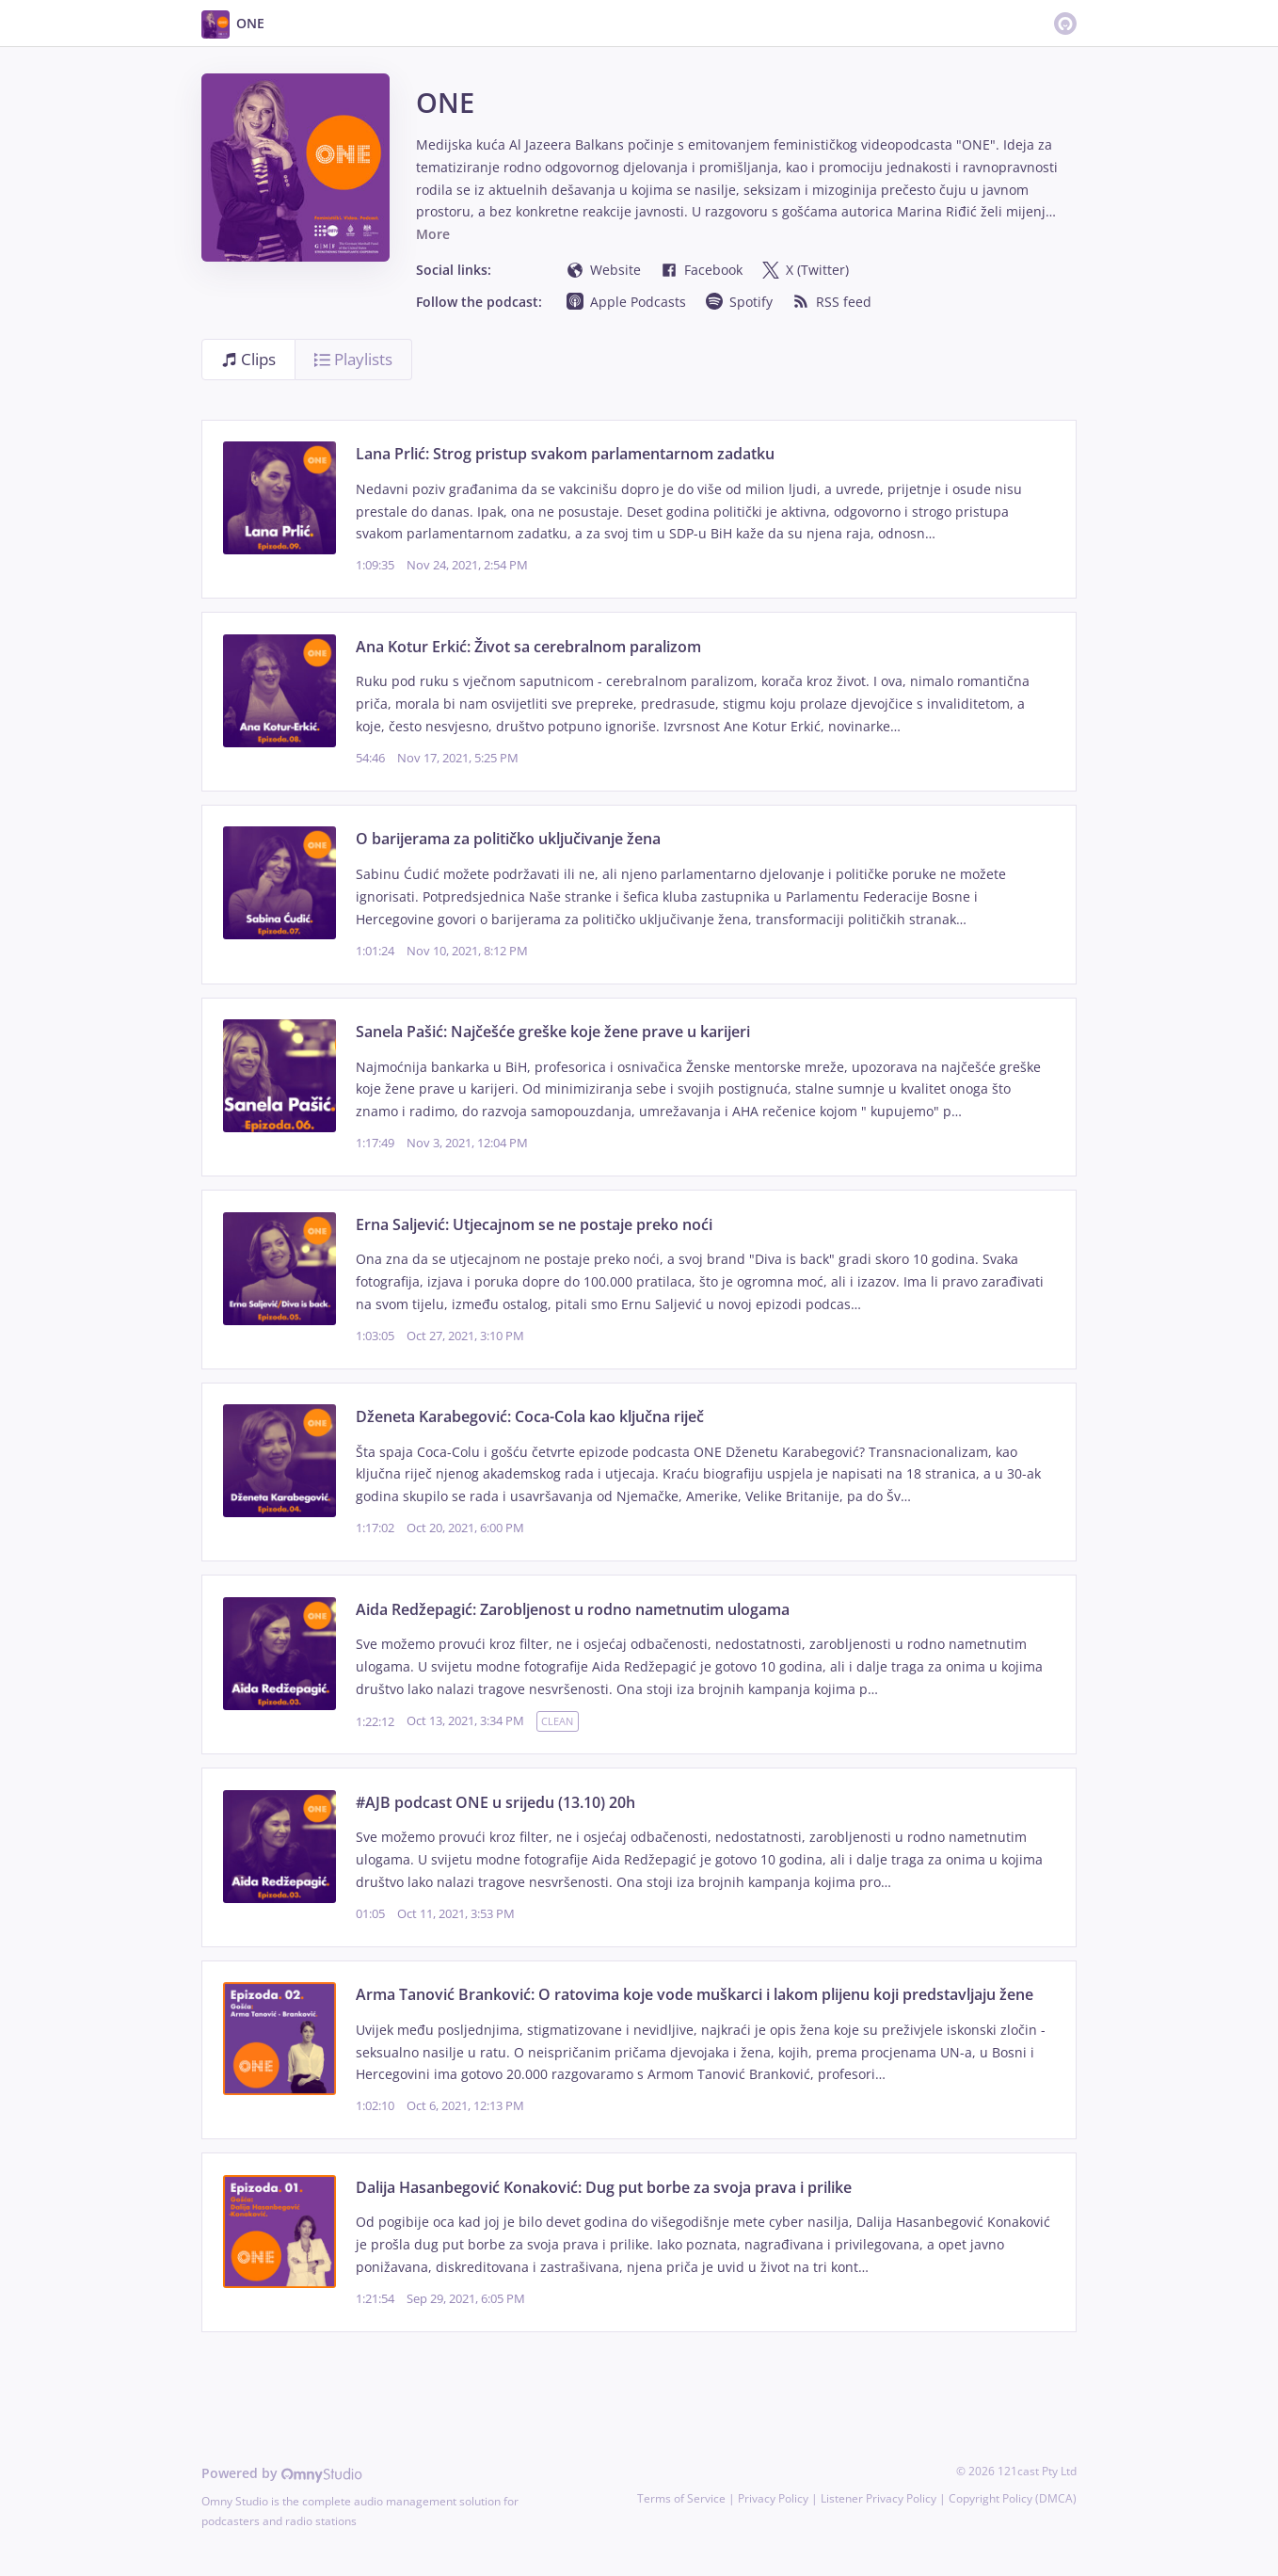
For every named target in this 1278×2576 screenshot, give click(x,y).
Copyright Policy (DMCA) (1013, 2498)
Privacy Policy (773, 2498)
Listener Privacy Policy (878, 2498)
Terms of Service (681, 2498)
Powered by (281, 2473)
